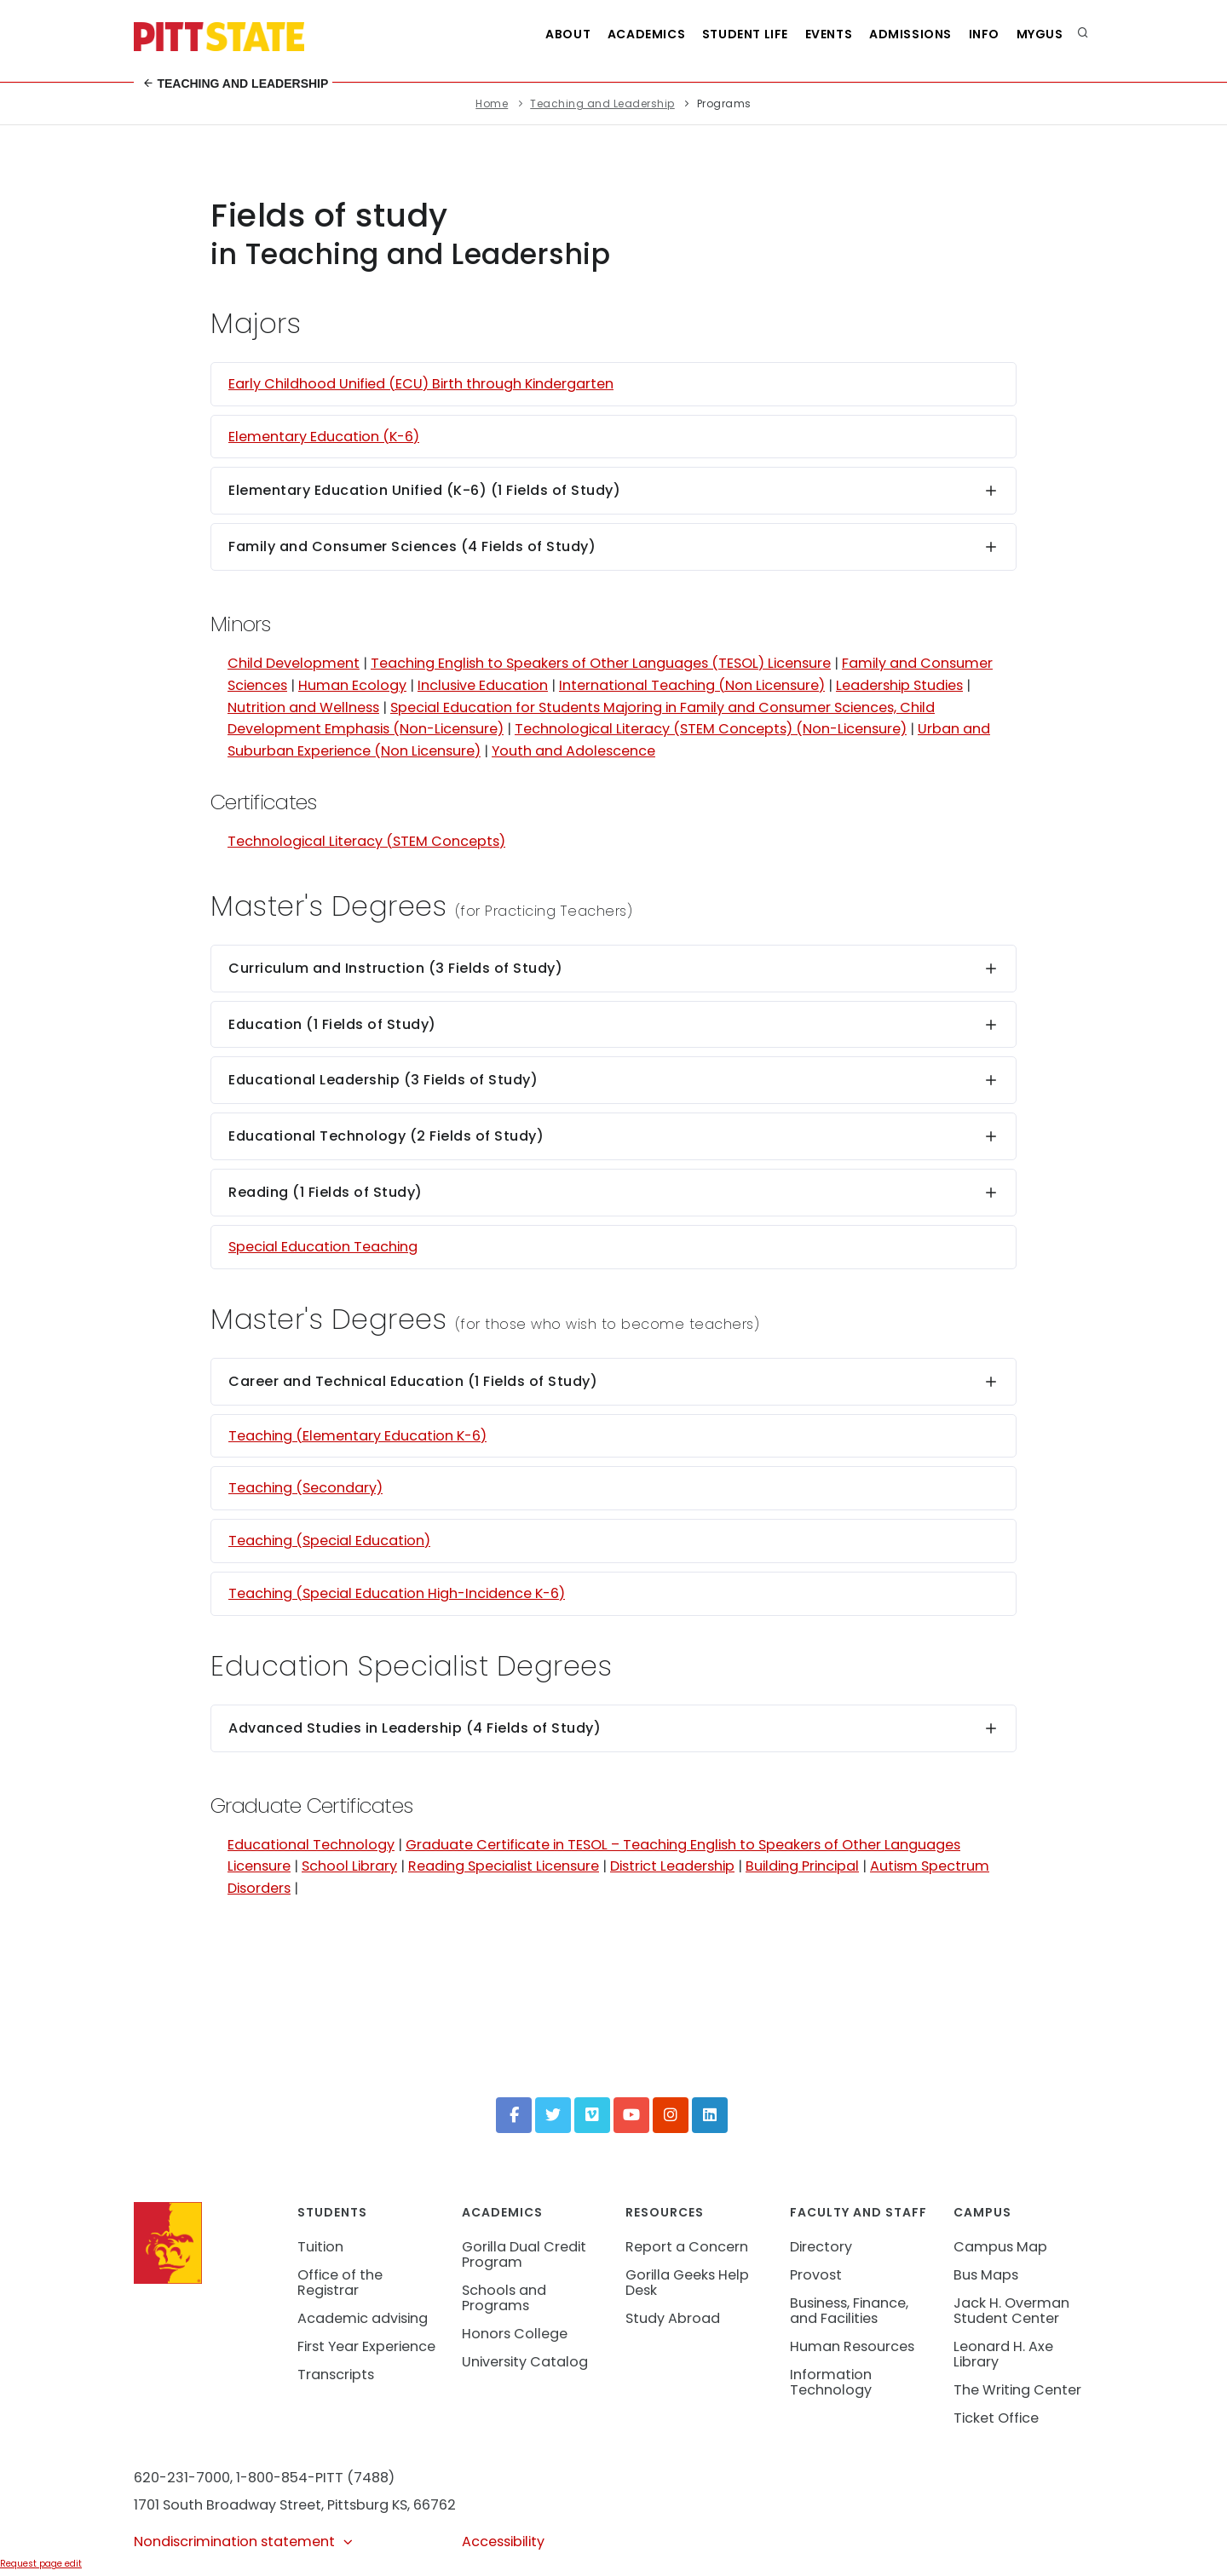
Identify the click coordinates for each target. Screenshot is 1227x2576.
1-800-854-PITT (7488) (315, 2477)
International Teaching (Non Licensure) (692, 685)
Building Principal (802, 1866)
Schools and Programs (504, 2297)
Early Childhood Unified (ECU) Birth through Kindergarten (421, 384)
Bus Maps (985, 2275)
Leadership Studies (899, 685)
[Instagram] (670, 2115)
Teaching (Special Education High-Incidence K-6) (396, 1593)
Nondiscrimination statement (244, 2541)
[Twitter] (553, 2115)
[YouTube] (631, 2115)
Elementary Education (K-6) (323, 436)
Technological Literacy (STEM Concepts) (366, 841)
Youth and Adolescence (573, 751)
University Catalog (525, 2362)
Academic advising (362, 2318)
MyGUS (1038, 34)
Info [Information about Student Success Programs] (978, 34)
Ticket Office (996, 2418)
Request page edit (41, 2563)
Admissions (901, 34)
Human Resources (852, 2346)
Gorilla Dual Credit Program (524, 2254)
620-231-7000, (183, 2477)
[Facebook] (514, 2115)
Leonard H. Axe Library (1003, 2354)
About (544, 34)
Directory (821, 2247)
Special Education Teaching (323, 1246)
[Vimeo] (592, 2115)
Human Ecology (352, 685)
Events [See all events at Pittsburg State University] (815, 34)
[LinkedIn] (710, 2115)
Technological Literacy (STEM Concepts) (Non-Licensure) (711, 729)
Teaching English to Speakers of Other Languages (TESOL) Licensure (601, 663)
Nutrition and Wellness (303, 707)
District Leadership (672, 1866)
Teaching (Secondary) (305, 1488)
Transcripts (335, 2374)
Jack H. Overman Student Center (1011, 2310)
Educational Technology (311, 1844)
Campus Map (1000, 2247)
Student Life (728, 34)
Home (491, 103)
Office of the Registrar (340, 2282)
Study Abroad (672, 2318)
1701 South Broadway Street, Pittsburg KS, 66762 (295, 2505)
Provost (816, 2275)
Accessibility (503, 2541)
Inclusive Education (483, 685)
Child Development (294, 663)
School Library (349, 1866)
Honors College (514, 2333)
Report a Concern (686, 2247)
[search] (1083, 34)
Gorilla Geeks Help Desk (687, 2282)
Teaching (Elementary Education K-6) (357, 1436)
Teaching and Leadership (235, 83)
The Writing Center (1017, 2390)
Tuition (320, 2247)
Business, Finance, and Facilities (849, 2310)
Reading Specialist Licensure (503, 1866)
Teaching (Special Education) (329, 1540)
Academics (626, 34)
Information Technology (831, 2382)
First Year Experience (366, 2346)
